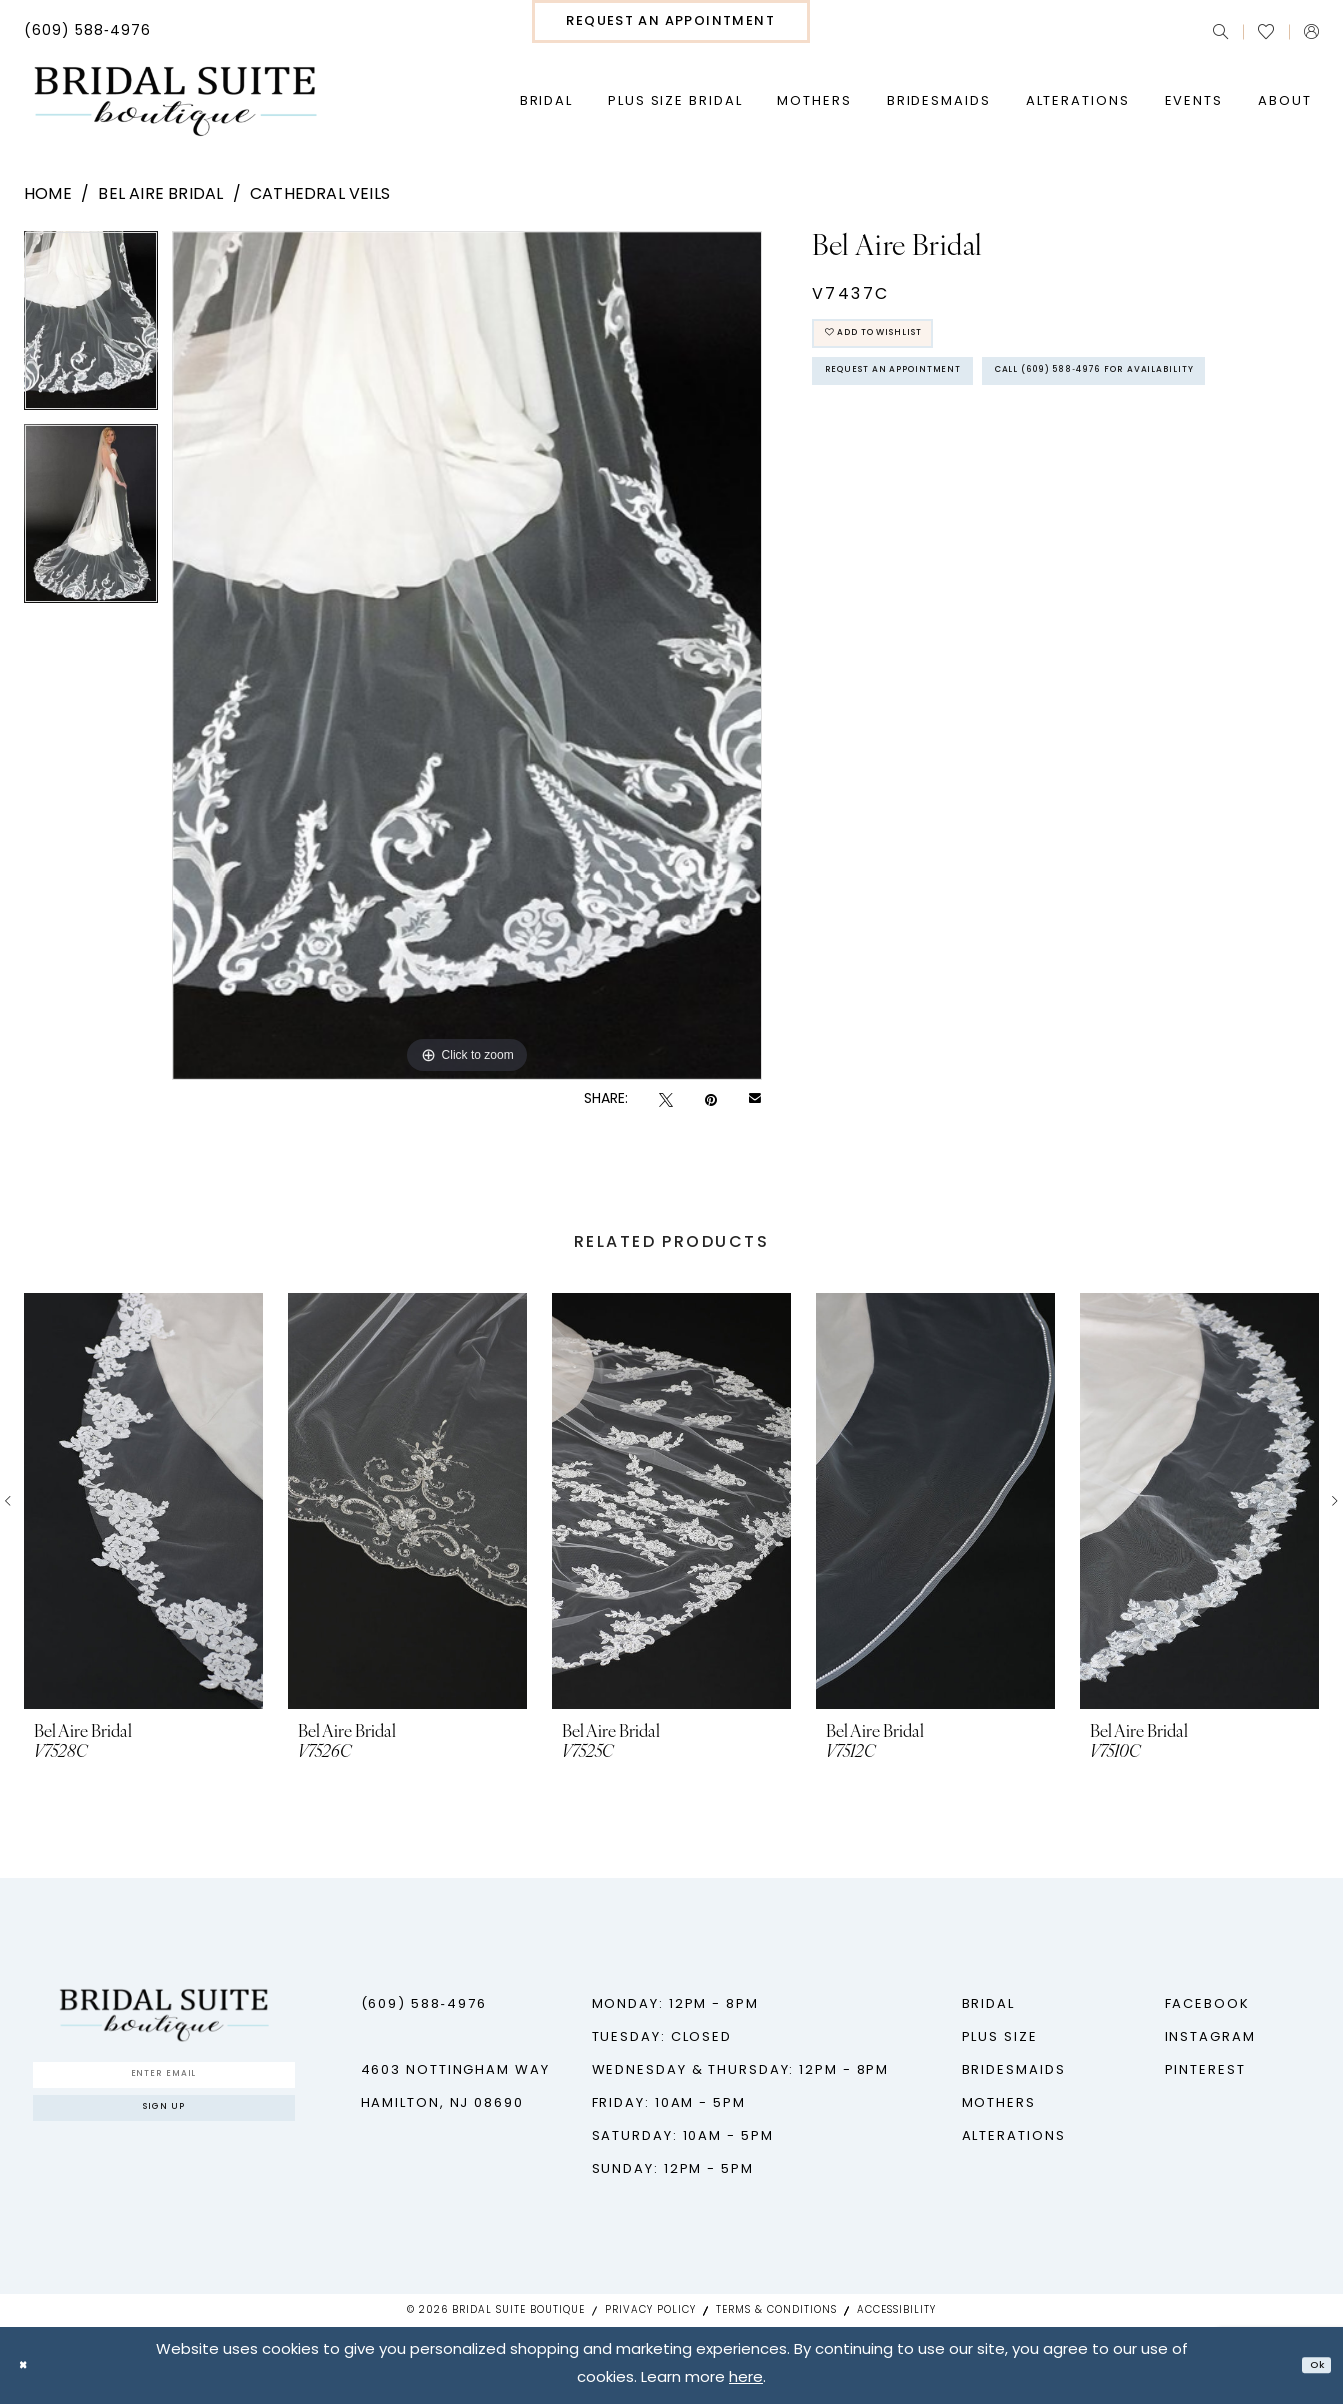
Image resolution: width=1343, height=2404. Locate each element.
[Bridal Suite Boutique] (174, 102)
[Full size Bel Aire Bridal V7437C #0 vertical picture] (467, 655)
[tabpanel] (91, 327)
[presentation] (143, 1501)
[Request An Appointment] (671, 21)
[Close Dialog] (30, 2365)
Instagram (1210, 2037)
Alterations (1014, 2136)
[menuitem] (87, 32)
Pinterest (1205, 2070)
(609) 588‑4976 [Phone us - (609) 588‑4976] (424, 2004)
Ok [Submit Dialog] (1309, 2365)
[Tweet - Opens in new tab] (666, 1100)
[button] (1311, 31)
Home (48, 195)
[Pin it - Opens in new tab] (711, 1100)
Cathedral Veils (320, 195)
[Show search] (1220, 31)
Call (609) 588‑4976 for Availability (982, 457)
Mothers (999, 2103)
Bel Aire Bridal (160, 195)
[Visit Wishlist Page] (1266, 32)
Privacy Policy (650, 2310)
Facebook (1207, 2004)
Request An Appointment (935, 401)
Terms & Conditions (776, 2310)
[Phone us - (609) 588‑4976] (87, 32)
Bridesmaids (1014, 2070)
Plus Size (1000, 2037)
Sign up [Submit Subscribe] (164, 2131)
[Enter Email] (164, 2082)
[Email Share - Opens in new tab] (755, 1100)
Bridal (988, 2004)
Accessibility (896, 2310)
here (746, 2379)
